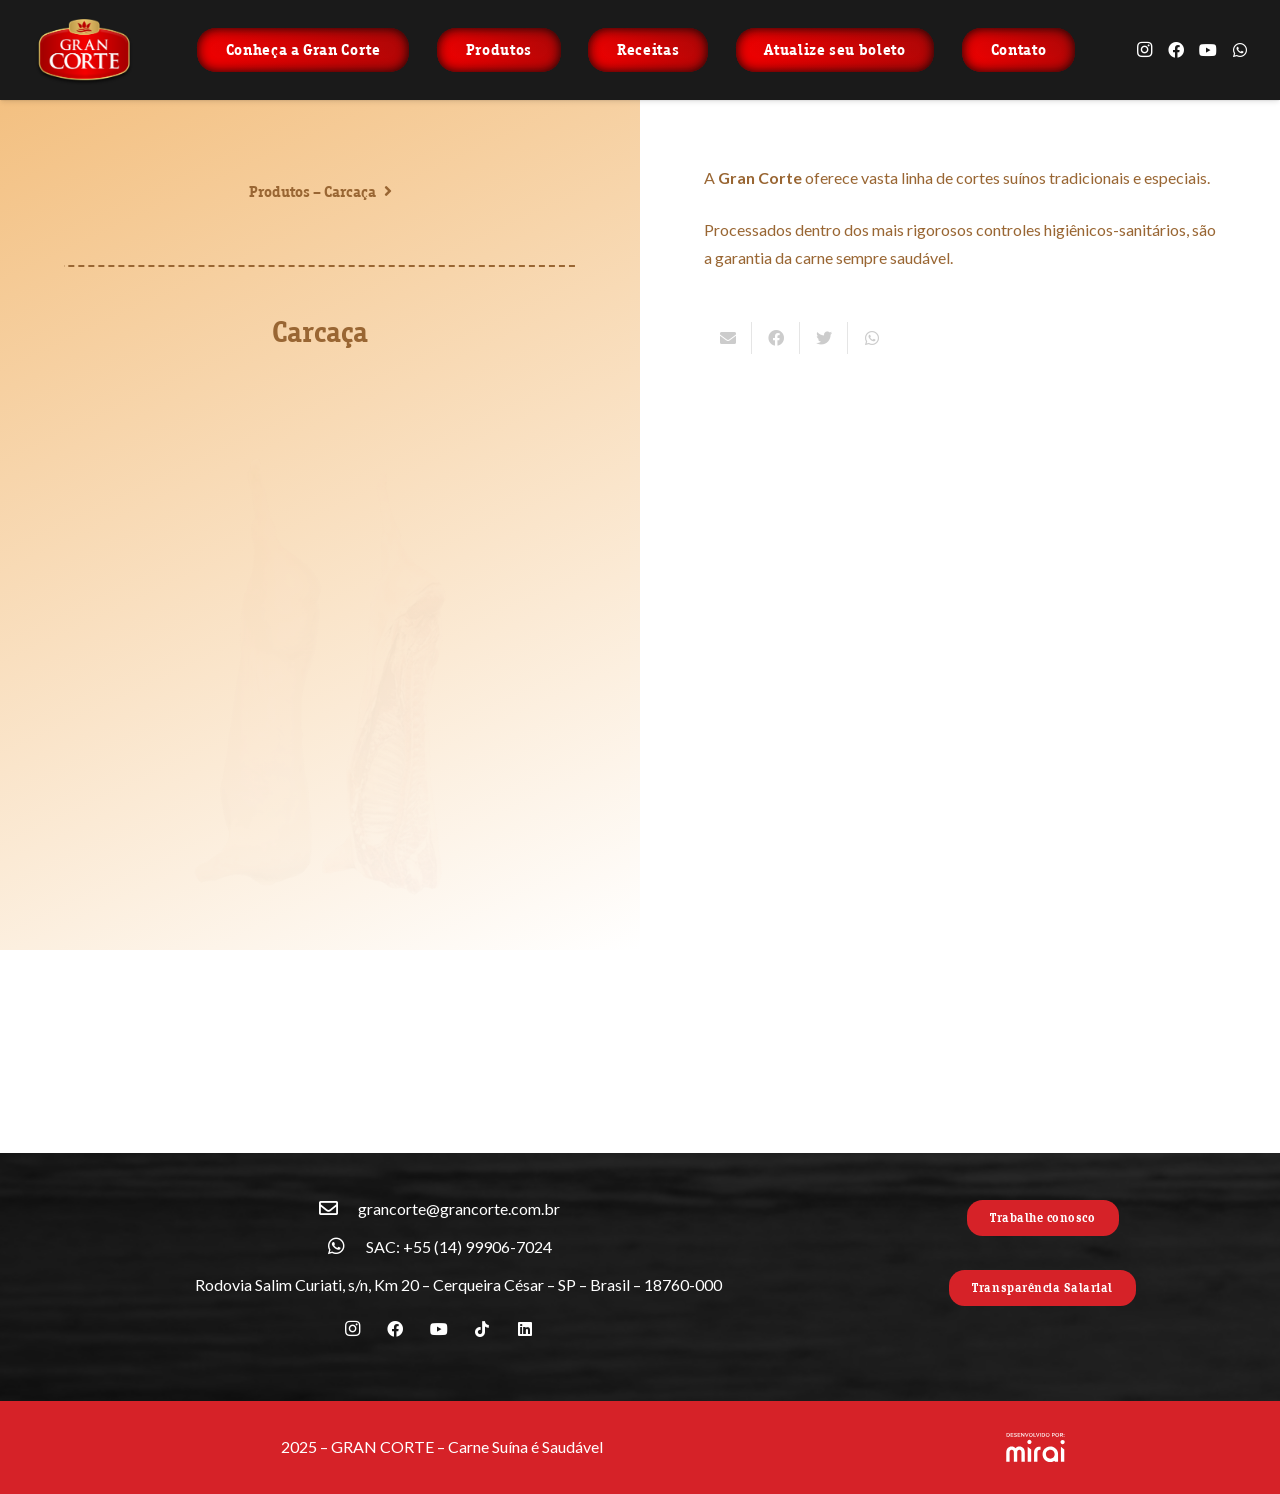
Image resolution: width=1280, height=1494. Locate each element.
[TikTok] (482, 1329)
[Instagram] (1144, 50)
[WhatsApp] (1240, 50)
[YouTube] (1208, 50)
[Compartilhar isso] (776, 338)
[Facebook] (1176, 50)
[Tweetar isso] (824, 338)
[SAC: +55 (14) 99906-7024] (346, 1247)
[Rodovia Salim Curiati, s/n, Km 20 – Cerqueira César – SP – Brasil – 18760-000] (175, 1285)
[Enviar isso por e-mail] (728, 338)
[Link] (84, 50)
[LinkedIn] (525, 1329)
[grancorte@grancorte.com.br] (338, 1209)
